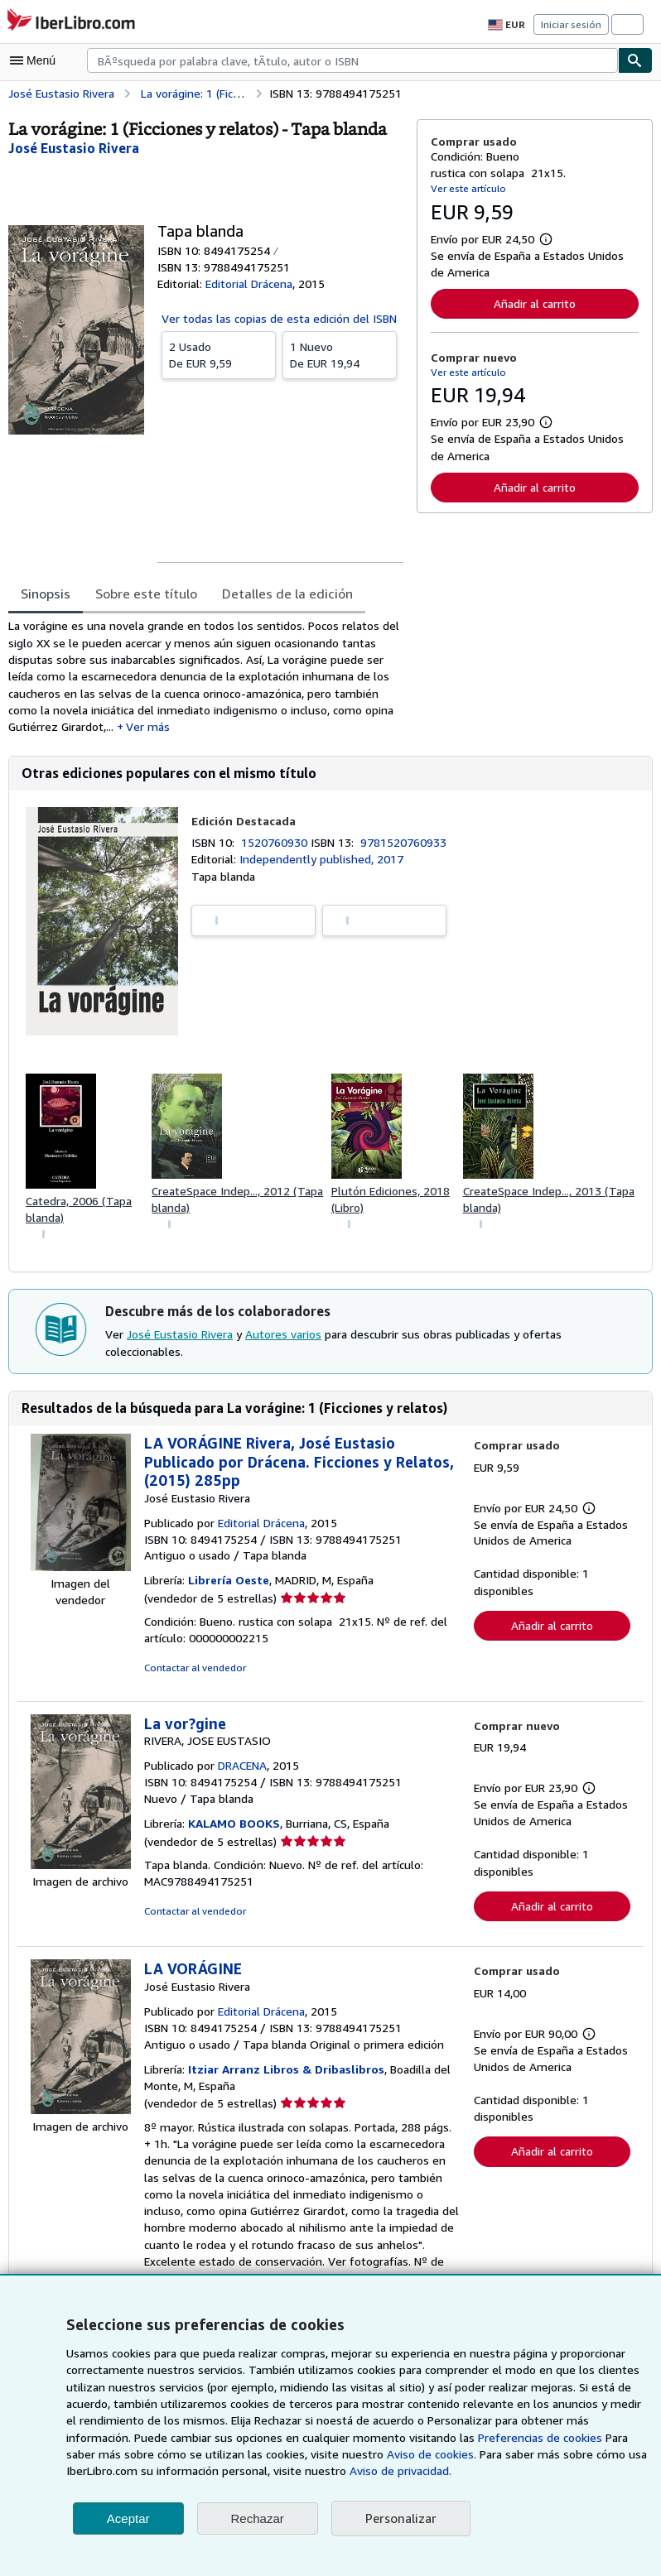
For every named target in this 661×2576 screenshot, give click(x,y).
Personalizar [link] (399, 2518)
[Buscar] (635, 60)
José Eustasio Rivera (180, 1341)
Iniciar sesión (572, 24)
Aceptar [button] (128, 2518)
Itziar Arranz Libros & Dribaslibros (284, 2076)
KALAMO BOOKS (238, 1830)
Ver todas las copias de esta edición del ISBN (279, 317)
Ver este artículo (467, 188)
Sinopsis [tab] (45, 593)
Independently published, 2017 (318, 863)
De (218, 354)
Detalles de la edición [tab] (280, 593)
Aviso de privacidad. (303, 2470)
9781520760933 (406, 846)
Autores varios (283, 1341)
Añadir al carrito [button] (534, 303)
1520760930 (278, 846)
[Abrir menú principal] (36, 60)
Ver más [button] (148, 730)
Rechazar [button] (257, 2518)
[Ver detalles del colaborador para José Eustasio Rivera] (75, 148)
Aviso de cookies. (332, 2454)
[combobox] (352, 60)
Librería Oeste (229, 1586)
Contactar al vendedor (193, 1674)
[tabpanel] (205, 678)
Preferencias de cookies (465, 2437)
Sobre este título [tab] (143, 593)
